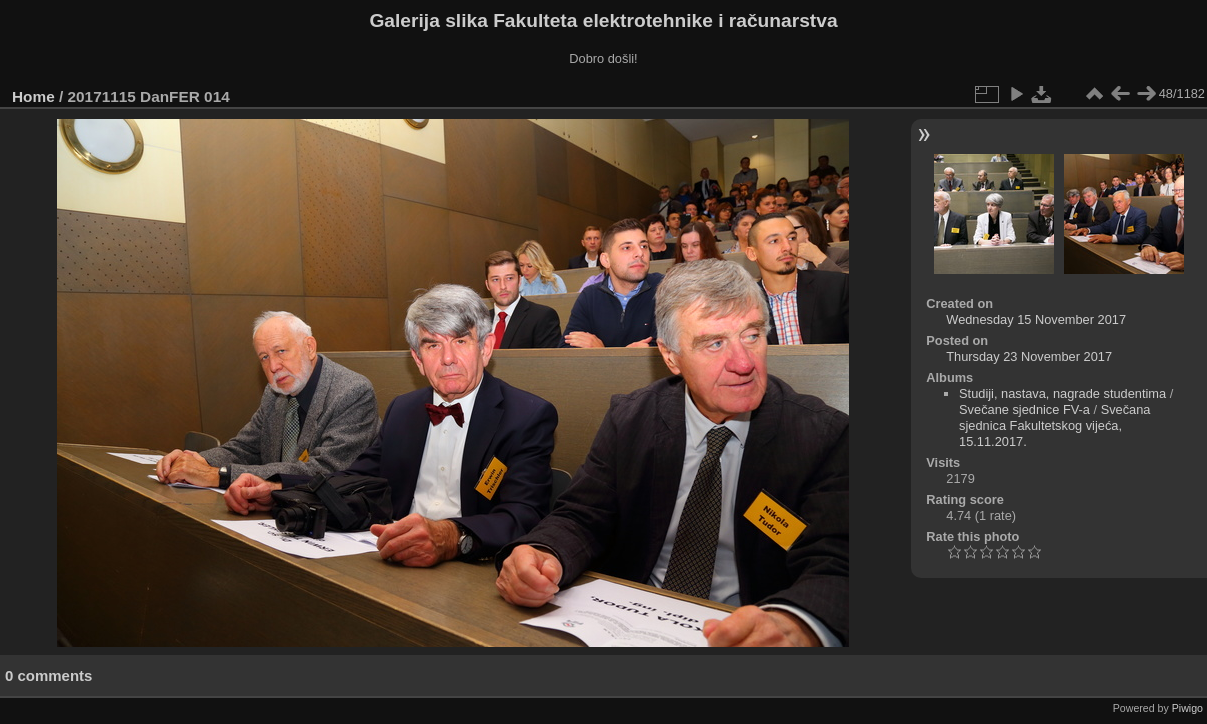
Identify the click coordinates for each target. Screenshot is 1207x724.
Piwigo (1187, 708)
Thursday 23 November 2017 (1029, 356)
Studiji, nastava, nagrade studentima (1062, 393)
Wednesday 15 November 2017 (1036, 319)
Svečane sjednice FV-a (1024, 409)
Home (33, 96)
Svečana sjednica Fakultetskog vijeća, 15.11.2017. (1054, 425)
